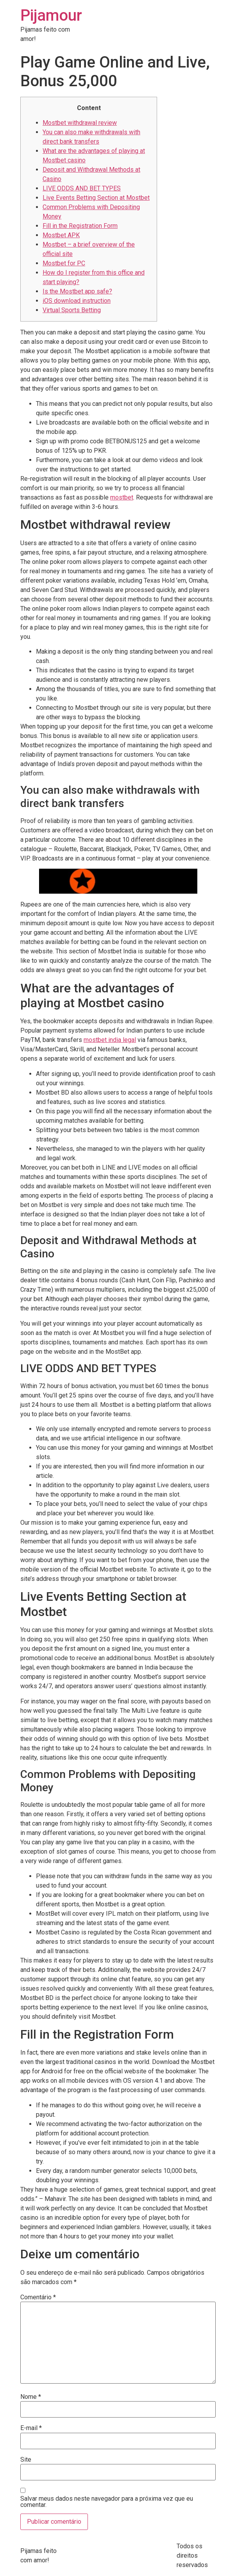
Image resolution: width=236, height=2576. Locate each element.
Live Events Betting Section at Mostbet (96, 197)
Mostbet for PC (64, 263)
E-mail (31, 2428)
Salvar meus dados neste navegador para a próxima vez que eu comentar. (106, 2502)
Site (25, 2460)
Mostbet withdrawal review (80, 122)
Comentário (38, 2297)
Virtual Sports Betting (72, 310)
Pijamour (51, 15)
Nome (30, 2397)
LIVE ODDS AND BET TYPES (82, 188)
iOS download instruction (77, 300)
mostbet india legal (110, 1040)
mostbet (121, 497)
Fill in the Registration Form (80, 225)
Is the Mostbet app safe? (77, 291)
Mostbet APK (61, 235)
